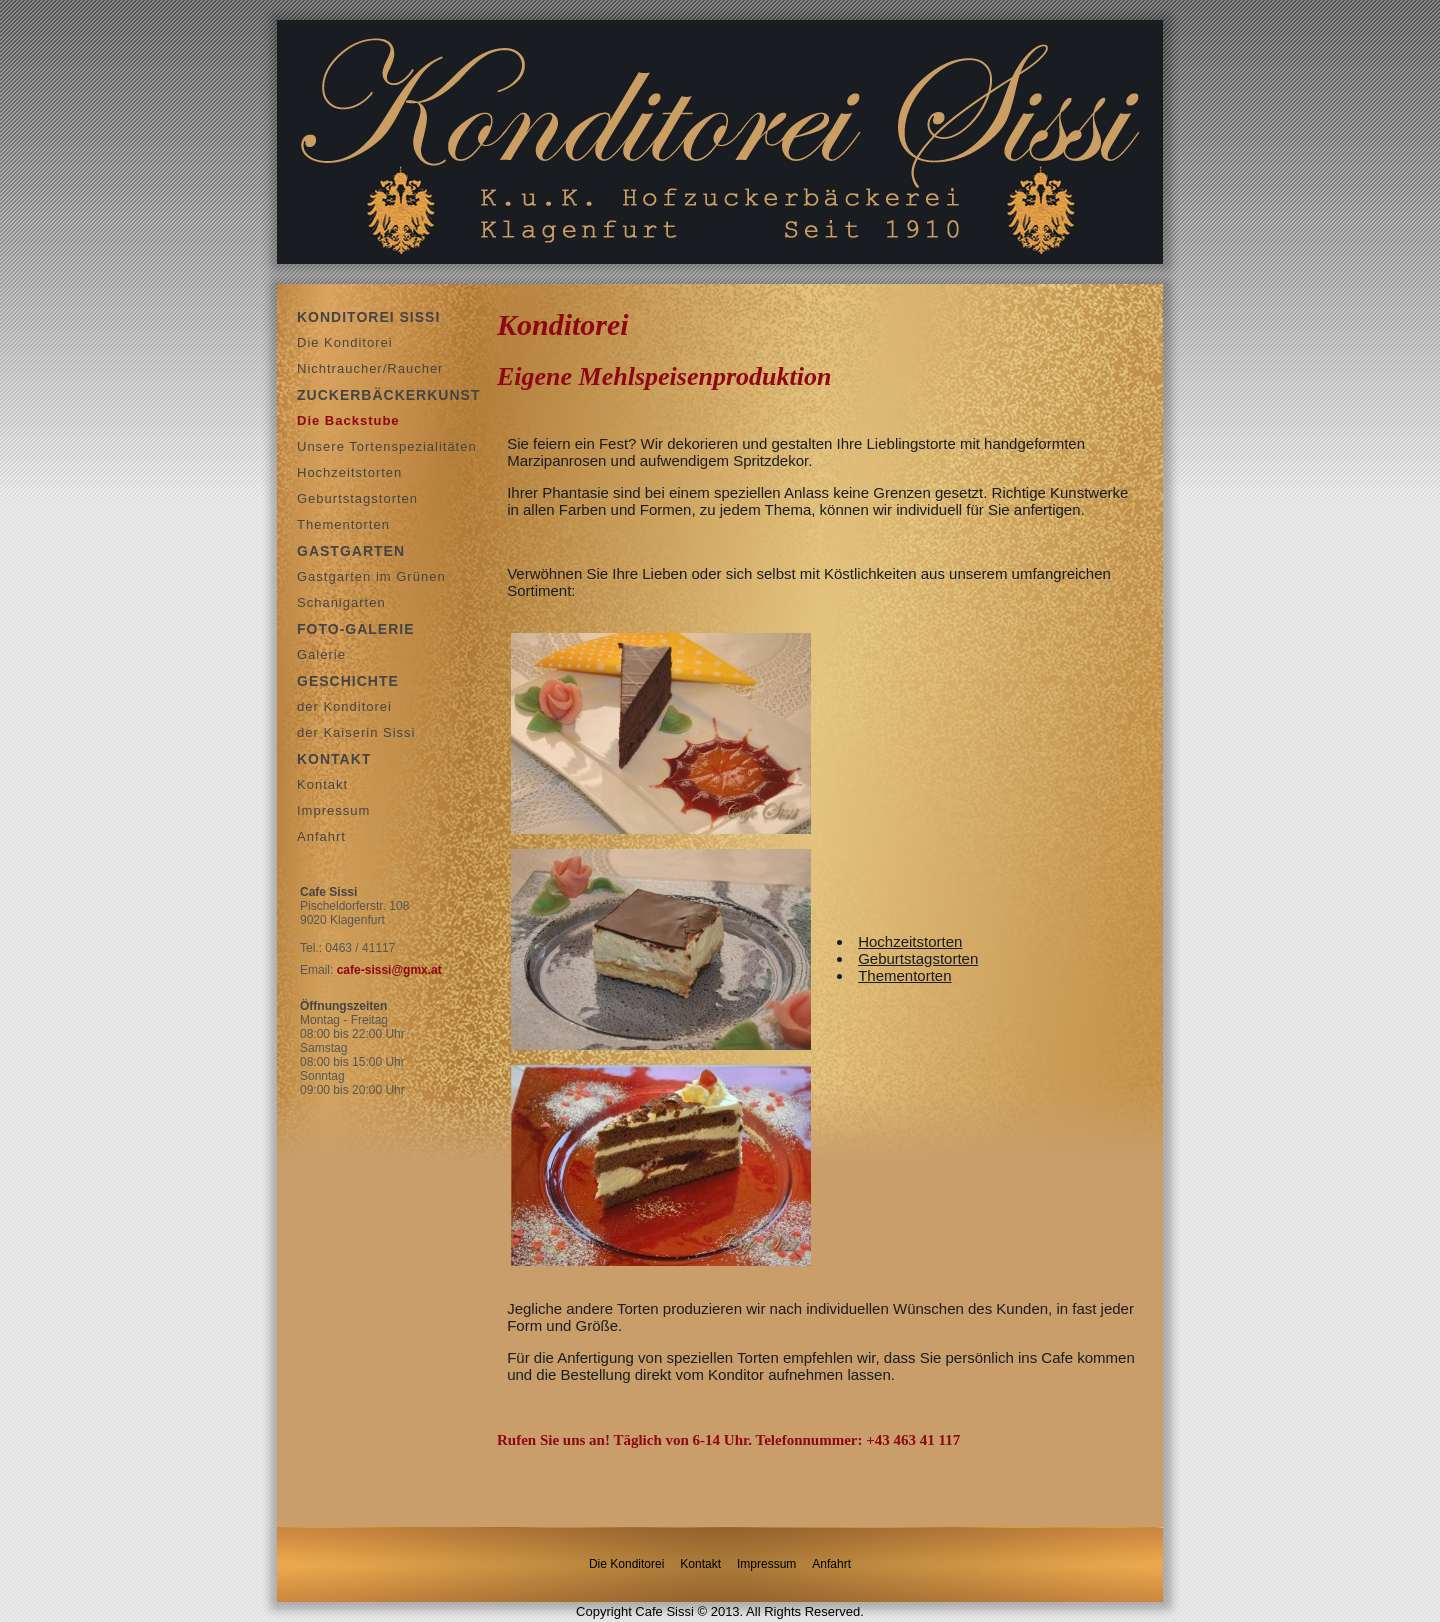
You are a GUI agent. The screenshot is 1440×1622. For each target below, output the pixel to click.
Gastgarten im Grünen (371, 576)
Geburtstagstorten (357, 498)
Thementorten (343, 524)
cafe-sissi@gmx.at (389, 970)
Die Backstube (348, 420)
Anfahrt (321, 836)
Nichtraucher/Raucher (370, 368)
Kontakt (322, 784)
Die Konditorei (345, 342)
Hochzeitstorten (349, 472)
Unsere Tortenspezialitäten (387, 446)
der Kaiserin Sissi (356, 732)
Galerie (321, 654)
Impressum (333, 810)
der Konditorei (344, 706)
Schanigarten (341, 602)
